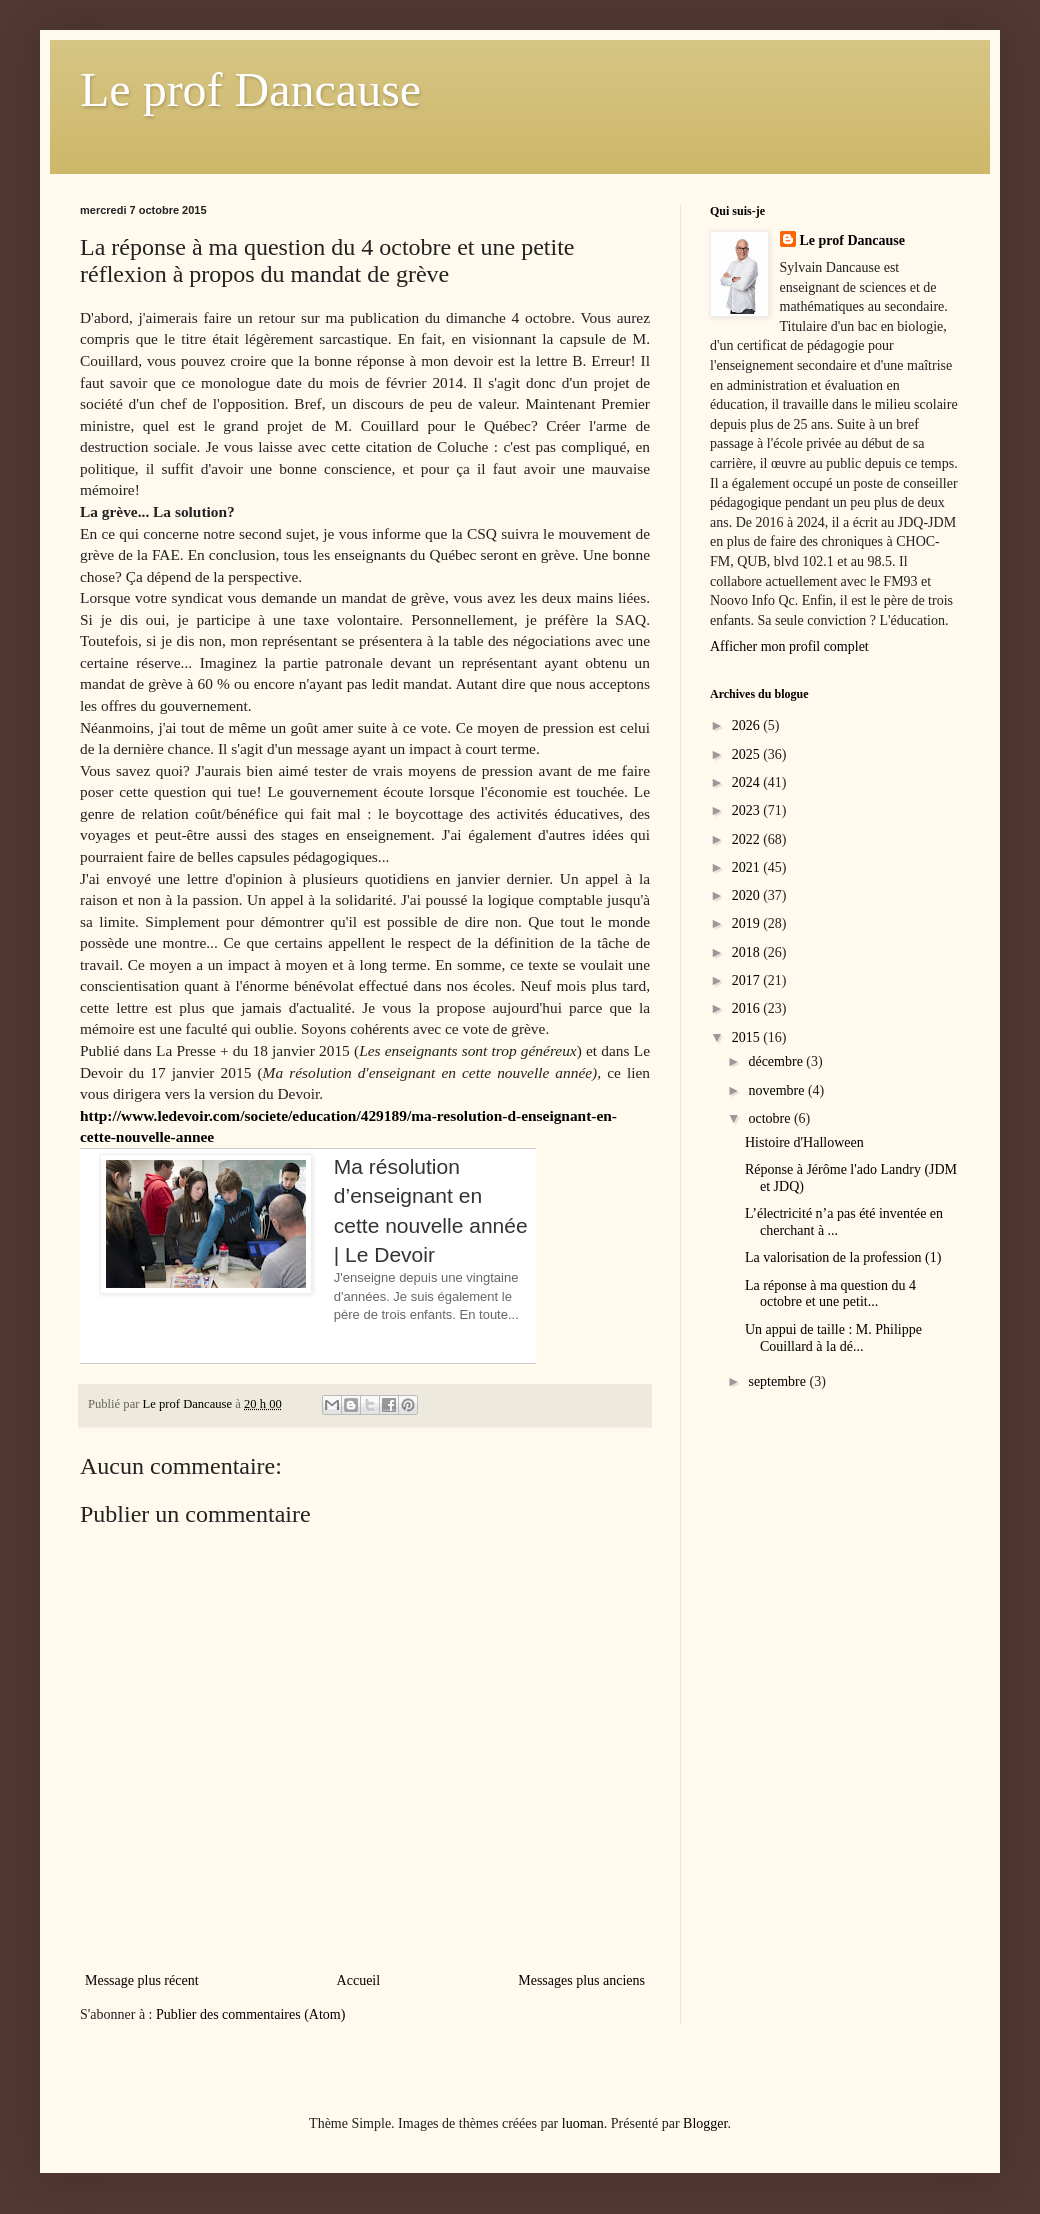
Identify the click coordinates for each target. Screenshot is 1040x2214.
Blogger (705, 2123)
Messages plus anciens (581, 1980)
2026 (748, 725)
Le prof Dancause (250, 89)
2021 (748, 867)
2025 (748, 754)
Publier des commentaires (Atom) (250, 2014)
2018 (748, 952)
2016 (748, 1008)
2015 (748, 1037)
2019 (748, 923)
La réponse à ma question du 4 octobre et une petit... (830, 1294)
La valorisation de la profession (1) (843, 1257)
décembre (777, 1061)
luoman (583, 2123)
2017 (748, 980)
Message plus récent (142, 1980)
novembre (777, 1090)
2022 (748, 839)
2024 (748, 782)
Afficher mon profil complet (789, 646)
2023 (748, 810)
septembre (778, 1381)
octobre (770, 1118)
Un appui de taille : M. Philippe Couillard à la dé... (833, 1338)
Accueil (359, 1980)
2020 (748, 895)
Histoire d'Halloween (804, 1142)
